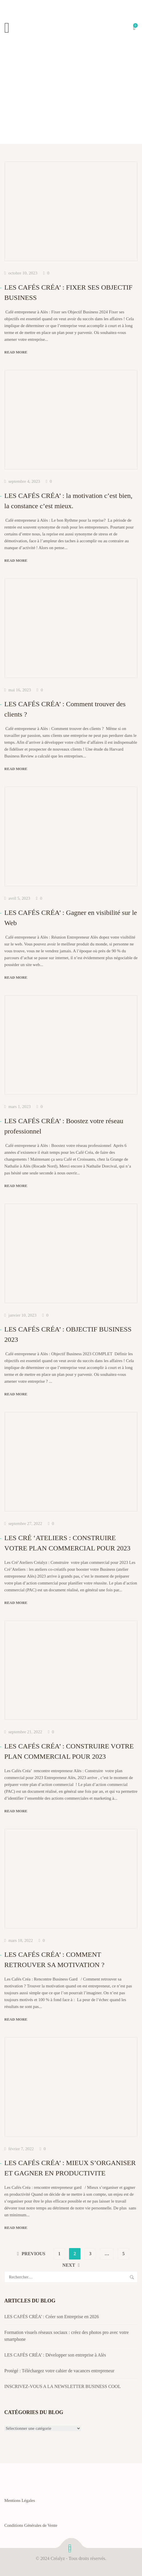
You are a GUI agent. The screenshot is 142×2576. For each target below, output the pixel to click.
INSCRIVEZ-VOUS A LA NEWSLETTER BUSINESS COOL (62, 2386)
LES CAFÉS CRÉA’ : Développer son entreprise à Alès (55, 2355)
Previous (34, 2253)
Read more (15, 352)
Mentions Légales (19, 2500)
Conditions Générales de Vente (30, 2525)
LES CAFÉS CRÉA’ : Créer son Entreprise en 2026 (51, 2316)
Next (68, 2265)
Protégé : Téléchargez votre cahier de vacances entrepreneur (59, 2370)
